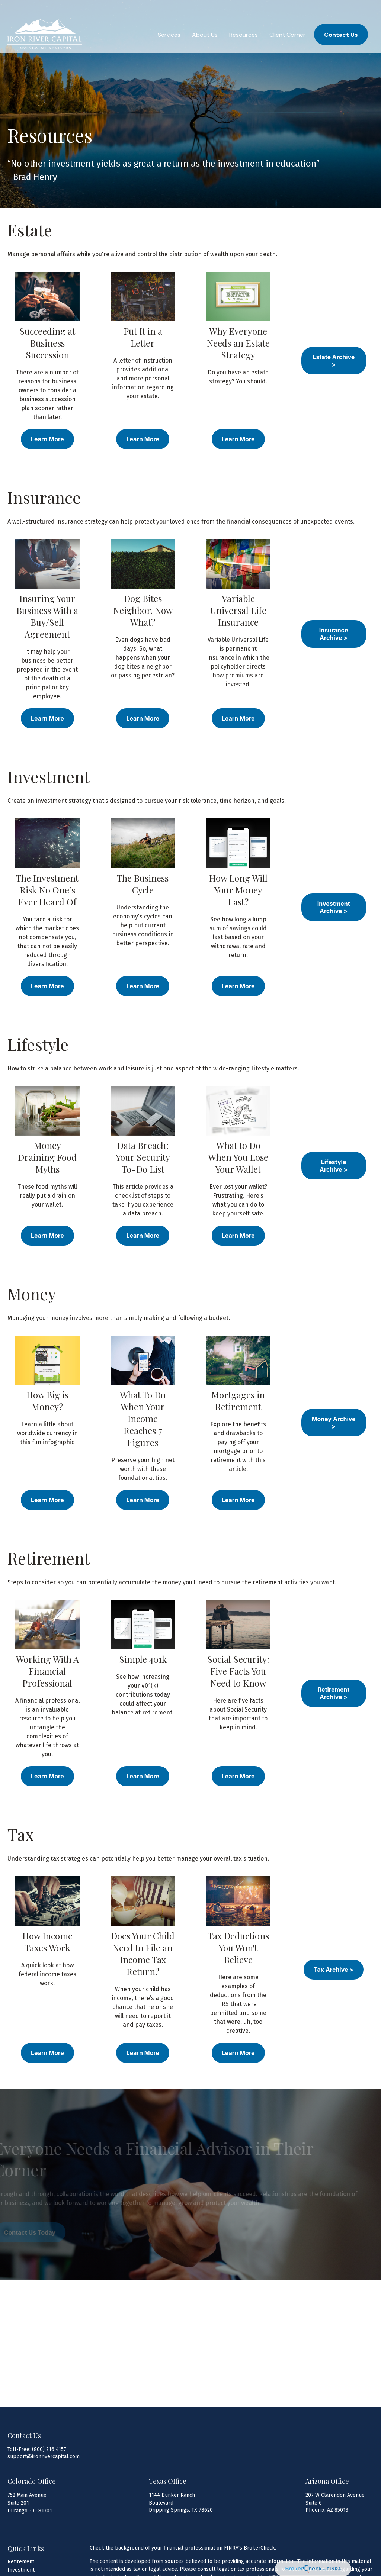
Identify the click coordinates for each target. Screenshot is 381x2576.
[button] (169, 19)
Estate (29, 230)
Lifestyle (37, 1044)
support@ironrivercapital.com (43, 2456)
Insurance (44, 497)
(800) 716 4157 (49, 2449)
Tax (20, 1834)
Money (31, 1293)
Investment (50, 776)
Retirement (48, 1558)
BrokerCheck (259, 2548)
